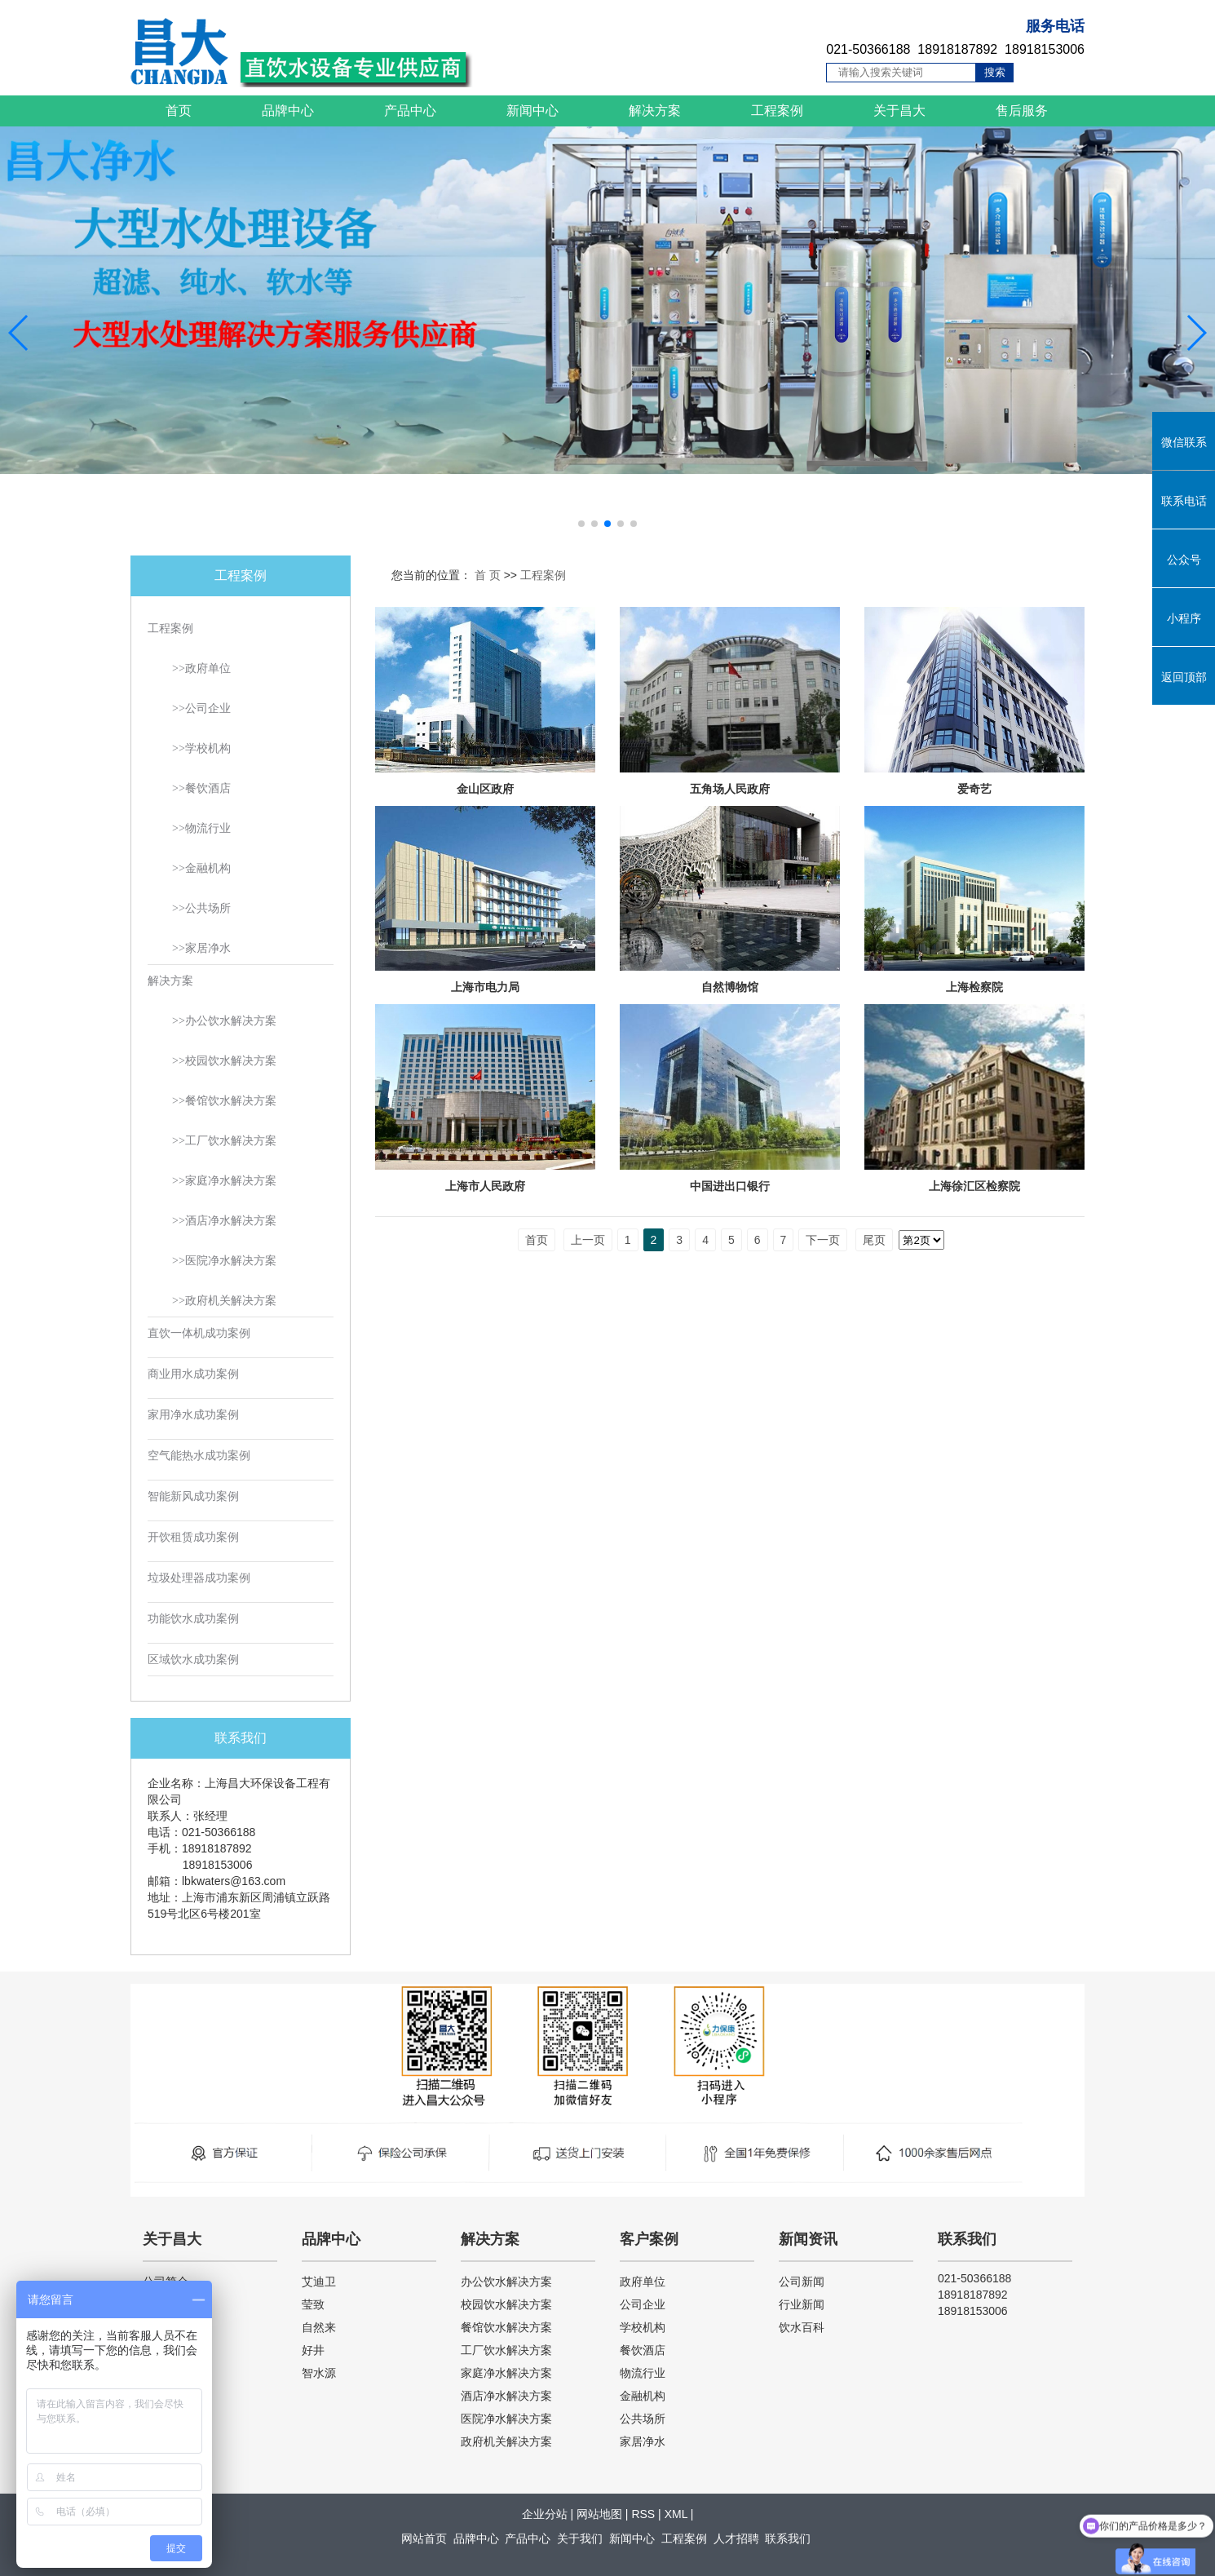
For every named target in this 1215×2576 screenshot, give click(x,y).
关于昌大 (899, 110)
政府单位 (642, 2281)
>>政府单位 (201, 668)
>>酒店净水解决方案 (224, 1221)
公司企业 (642, 2304)
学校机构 (642, 2327)
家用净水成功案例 (193, 1415)
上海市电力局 (485, 987)
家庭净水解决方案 (506, 2372)
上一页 (588, 1239)
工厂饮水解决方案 (506, 2350)
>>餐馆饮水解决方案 (224, 1101)
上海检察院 (974, 987)
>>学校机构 (201, 748)
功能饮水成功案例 (193, 1619)
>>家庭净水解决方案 (224, 1181)
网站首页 (424, 2538)
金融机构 (642, 2395)
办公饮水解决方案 (506, 2281)
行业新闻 (801, 2304)
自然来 (319, 2327)
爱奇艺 (974, 788)
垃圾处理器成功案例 (199, 1578)
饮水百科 (801, 2327)
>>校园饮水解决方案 (224, 1061)
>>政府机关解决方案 (224, 1301)
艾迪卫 (319, 2281)
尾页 (874, 1239)
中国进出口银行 (730, 1186)
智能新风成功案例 (193, 1496)
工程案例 (777, 110)
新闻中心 (532, 110)
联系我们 (788, 2538)
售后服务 (1022, 110)
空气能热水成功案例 (199, 1456)
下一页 (823, 1239)
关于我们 (580, 2538)
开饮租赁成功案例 (193, 1537)
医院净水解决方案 (506, 2418)
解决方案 (655, 110)
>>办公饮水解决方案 (224, 1021)
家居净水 (642, 2441)
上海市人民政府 (485, 1186)
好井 (313, 2350)
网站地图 (599, 2514)
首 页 (488, 575)
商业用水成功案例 (193, 1374)
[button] (581, 523)
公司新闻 (801, 2281)
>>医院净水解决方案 (224, 1261)
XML (676, 2514)
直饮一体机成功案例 (199, 1333)
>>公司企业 (201, 708)
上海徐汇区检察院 (974, 1186)
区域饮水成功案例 (193, 1659)
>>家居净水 (201, 948)
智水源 (319, 2372)
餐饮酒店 (642, 2350)
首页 (179, 110)
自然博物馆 (729, 987)
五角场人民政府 (730, 788)
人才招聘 (736, 2538)
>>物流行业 (201, 828)
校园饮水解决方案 (506, 2304)
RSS (643, 2514)
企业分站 (545, 2514)
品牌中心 (288, 110)
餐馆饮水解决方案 (506, 2327)
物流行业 (642, 2372)
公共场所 (642, 2418)
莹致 (313, 2304)
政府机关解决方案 (506, 2441)
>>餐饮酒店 (201, 788)
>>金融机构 (201, 868)
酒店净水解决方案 (506, 2395)
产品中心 (410, 110)
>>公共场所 (201, 908)
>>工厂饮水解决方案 (224, 1141)
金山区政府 (485, 788)
